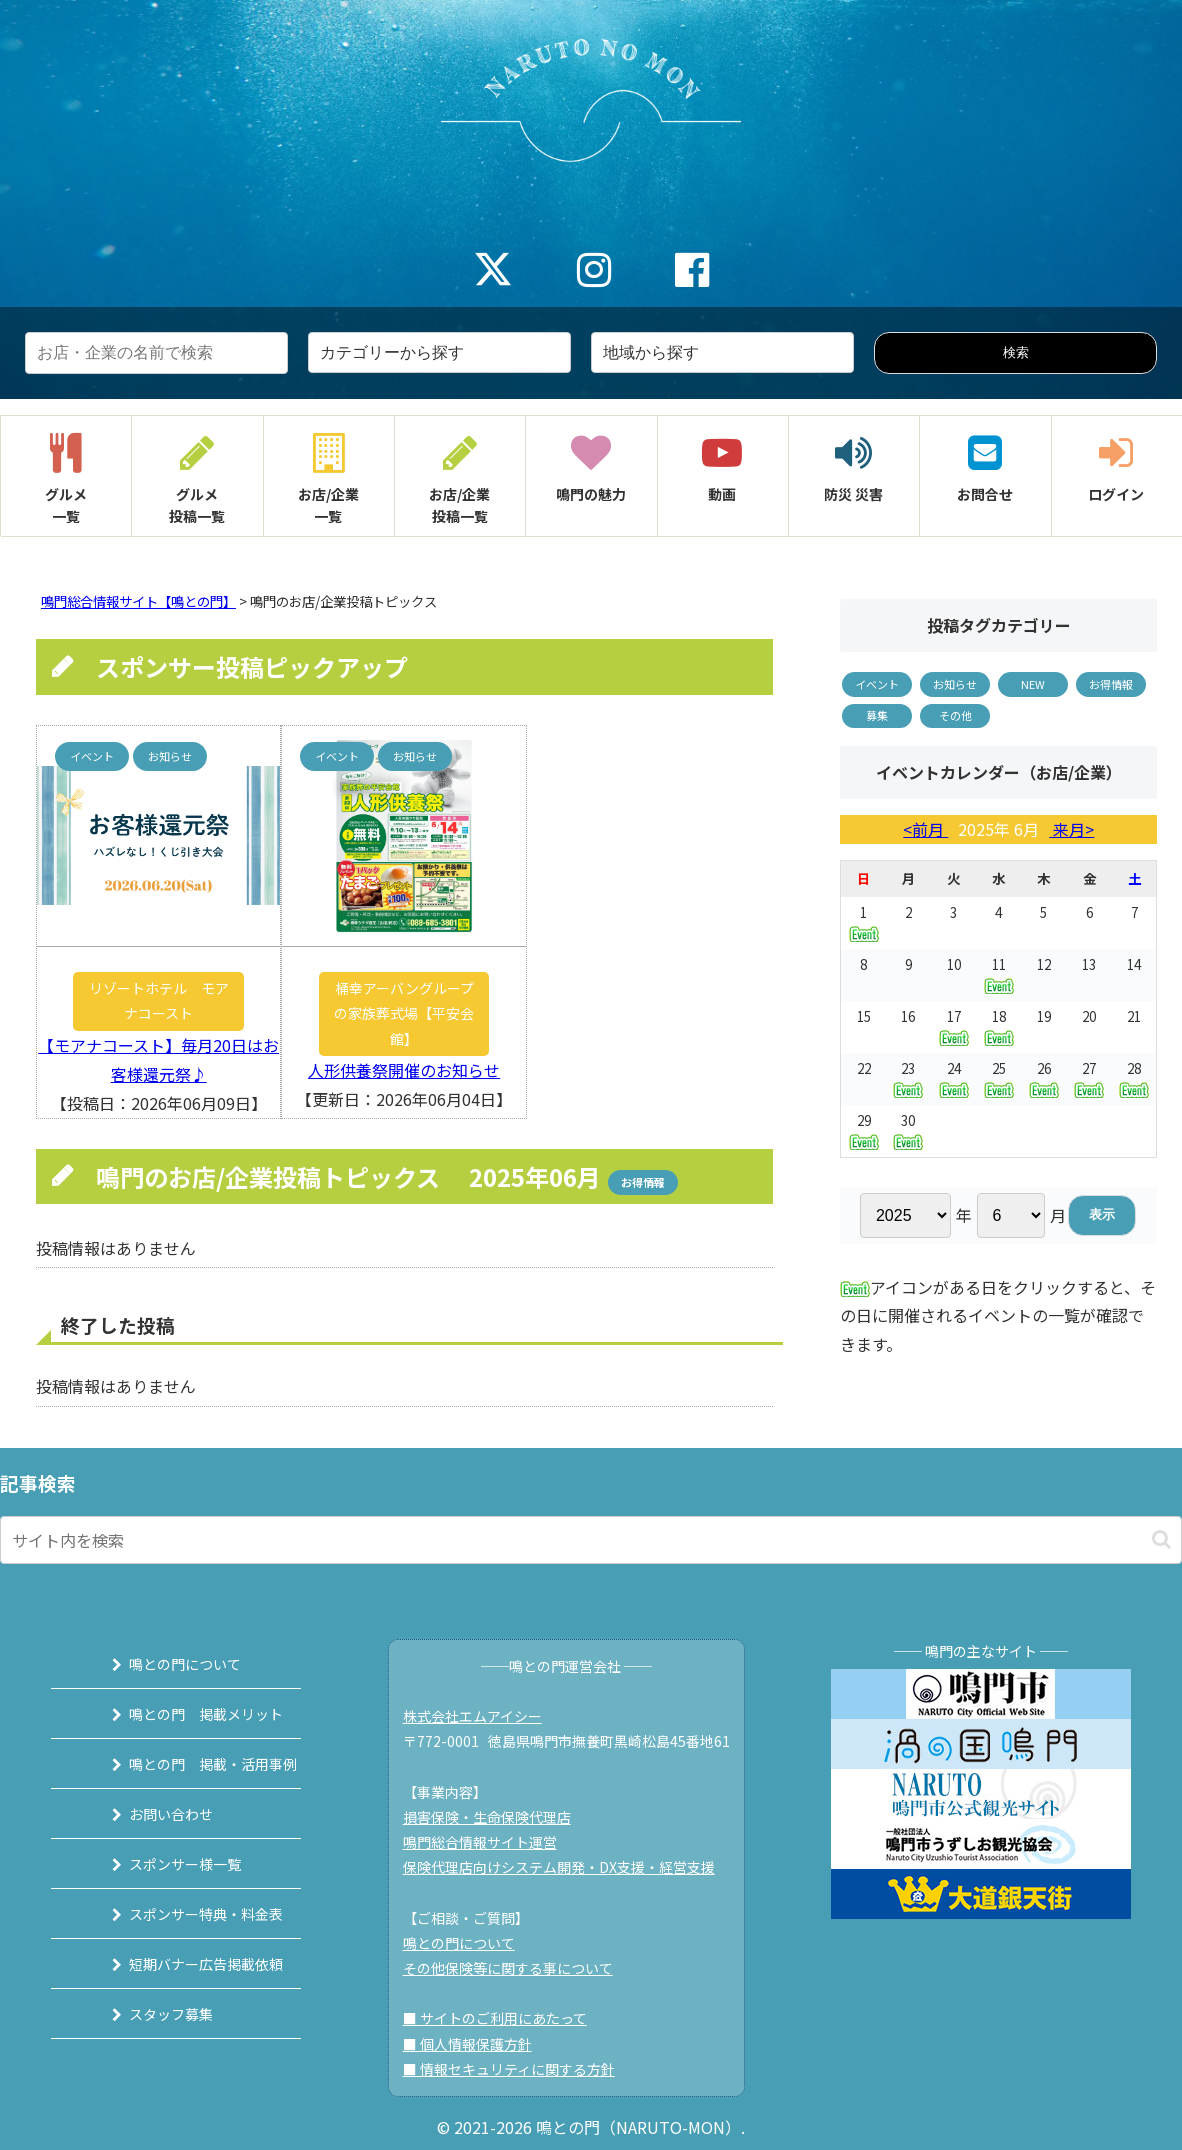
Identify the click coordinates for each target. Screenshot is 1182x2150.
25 (999, 1078)
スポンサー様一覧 (163, 1864)
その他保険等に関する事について (517, 1968)
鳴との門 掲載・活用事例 (191, 1764)
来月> (1071, 829)
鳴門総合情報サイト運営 (489, 1842)
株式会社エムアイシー (481, 1716)
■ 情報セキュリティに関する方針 (518, 2069)
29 (864, 1130)
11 (999, 974)
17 (954, 1026)
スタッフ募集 (149, 2014)
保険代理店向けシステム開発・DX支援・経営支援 (568, 1867)
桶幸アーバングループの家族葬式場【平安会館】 (404, 1013)
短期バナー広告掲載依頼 (184, 1964)
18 (999, 1026)
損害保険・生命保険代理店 (496, 1817)
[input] (591, 1540)
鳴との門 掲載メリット (184, 1714)
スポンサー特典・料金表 (184, 1914)
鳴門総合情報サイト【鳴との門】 (138, 601)
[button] (1161, 1539)
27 (1089, 1078)
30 (908, 1130)
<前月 (925, 829)
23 (908, 1078)
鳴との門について (163, 1664)
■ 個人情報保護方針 (476, 2044)
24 (954, 1078)
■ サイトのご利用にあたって (504, 2018)
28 (1134, 1078)
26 (1044, 1078)
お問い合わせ (149, 1814)
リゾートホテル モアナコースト (159, 1000)
